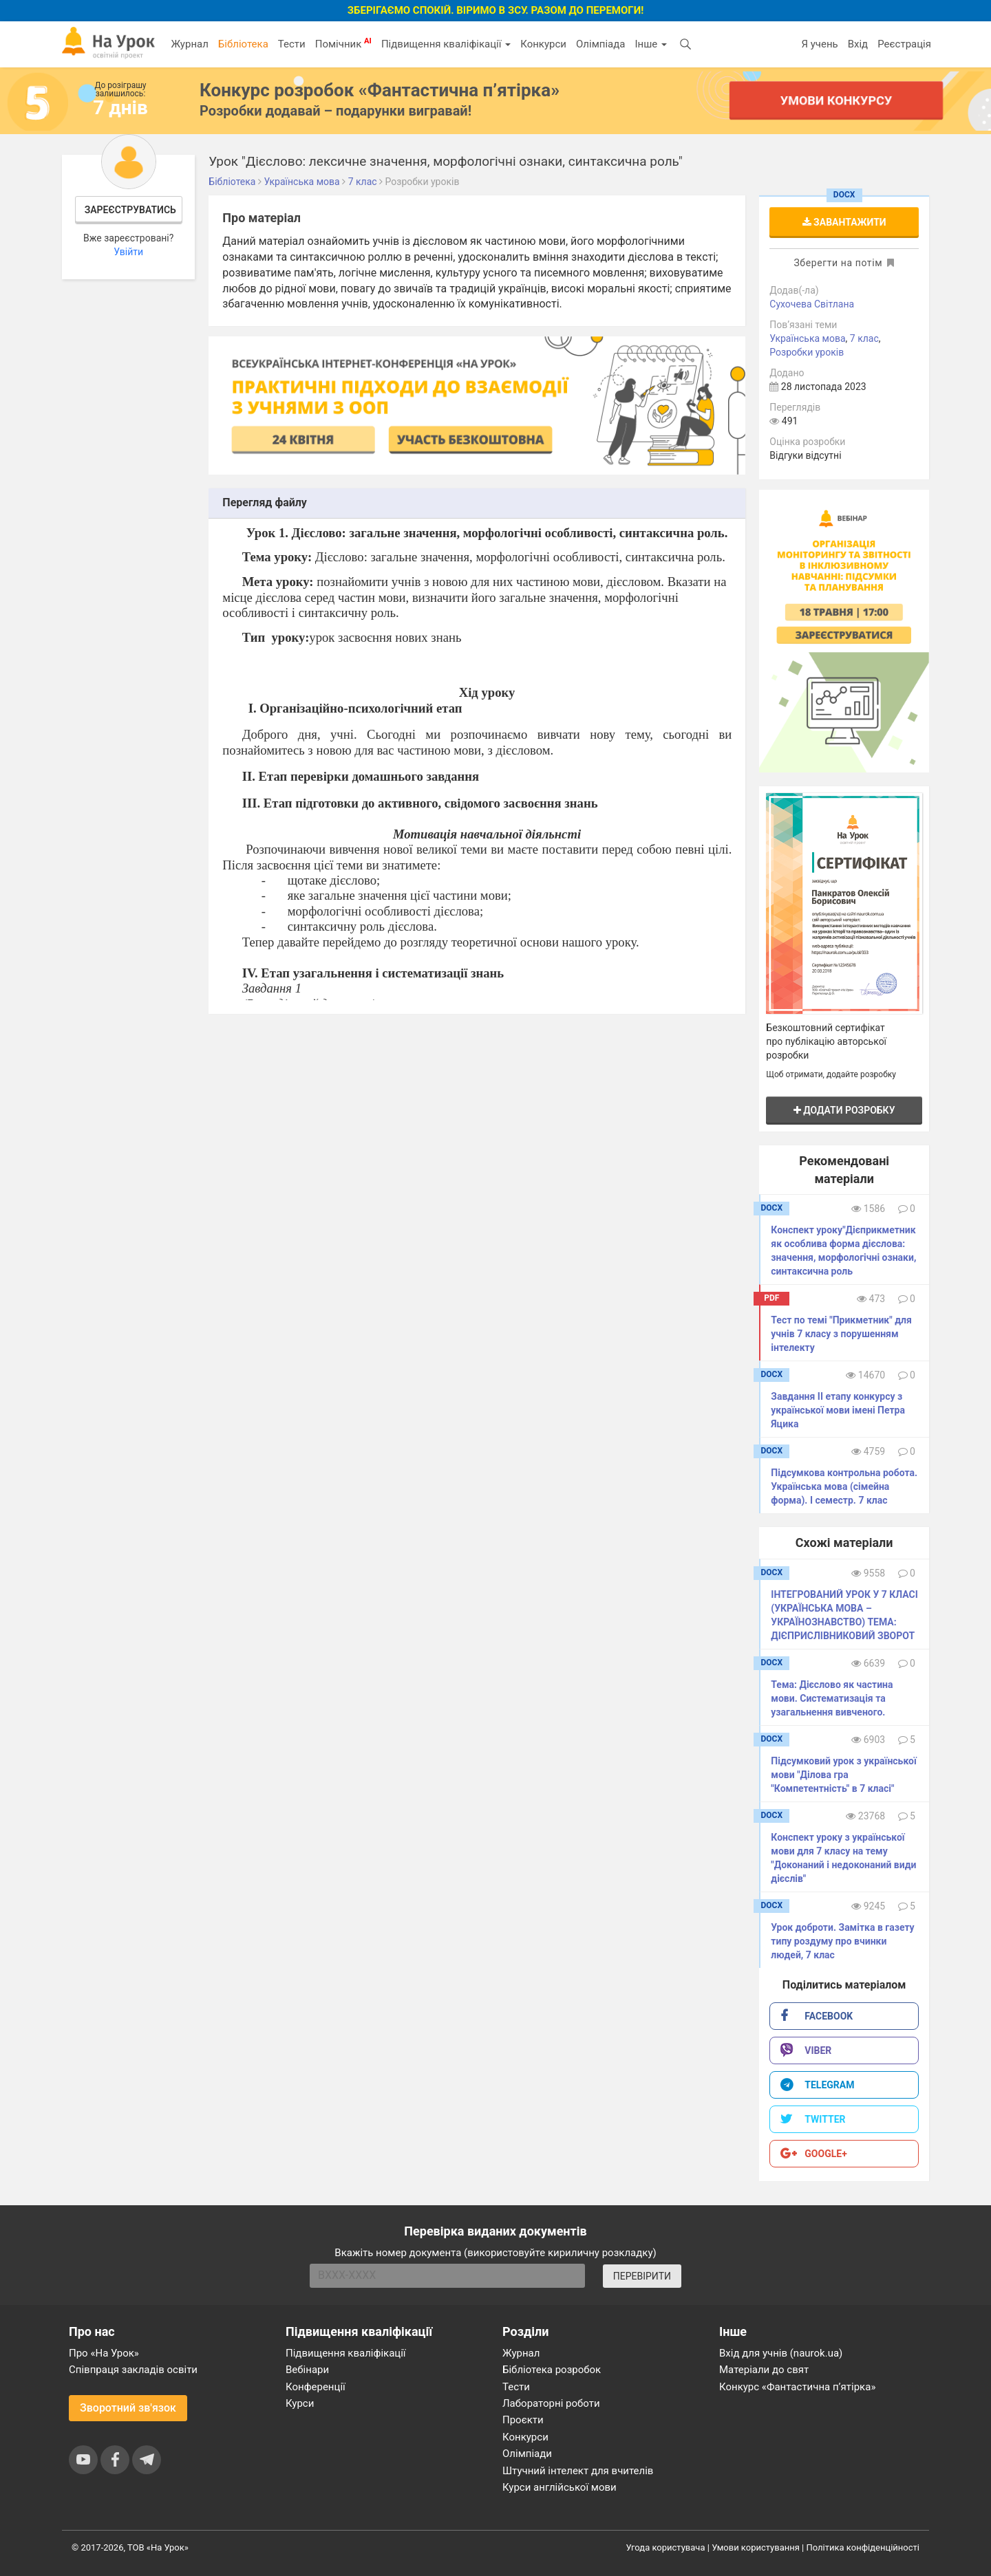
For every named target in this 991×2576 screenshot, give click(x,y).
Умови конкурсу (836, 100)
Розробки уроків (806, 352)
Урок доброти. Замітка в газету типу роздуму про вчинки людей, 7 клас (842, 1941)
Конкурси (543, 44)
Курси (300, 2403)
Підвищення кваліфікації (446, 44)
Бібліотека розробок (551, 2369)
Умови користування (756, 2547)
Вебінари (307, 2369)
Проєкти (523, 2420)
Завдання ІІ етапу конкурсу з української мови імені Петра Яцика (838, 1410)
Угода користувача (665, 2547)
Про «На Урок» (104, 2353)
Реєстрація (904, 44)
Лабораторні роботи (551, 2403)
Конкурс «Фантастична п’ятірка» (797, 2387)
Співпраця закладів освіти (133, 2369)
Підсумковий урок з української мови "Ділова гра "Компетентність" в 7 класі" (843, 1774)
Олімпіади (527, 2453)
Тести (292, 44)
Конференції (315, 2387)
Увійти (128, 251)
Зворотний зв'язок (128, 2407)
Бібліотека (243, 44)
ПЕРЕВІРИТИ (642, 2276)
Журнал (189, 44)
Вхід (858, 44)
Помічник (343, 43)
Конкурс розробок (380, 90)
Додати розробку (844, 1110)
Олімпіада (600, 44)
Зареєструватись (130, 209)
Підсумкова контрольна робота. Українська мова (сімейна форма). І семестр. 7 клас (844, 1486)
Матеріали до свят (764, 2369)
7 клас (864, 338)
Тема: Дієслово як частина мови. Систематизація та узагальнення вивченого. (832, 1698)
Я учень (819, 44)
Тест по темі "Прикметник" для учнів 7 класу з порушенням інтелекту (841, 1333)
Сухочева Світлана (811, 304)
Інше (651, 44)
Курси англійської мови (559, 2487)
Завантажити (844, 222)
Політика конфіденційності (863, 2547)
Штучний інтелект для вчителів (577, 2471)
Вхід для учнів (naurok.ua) (780, 2353)
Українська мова (807, 338)
